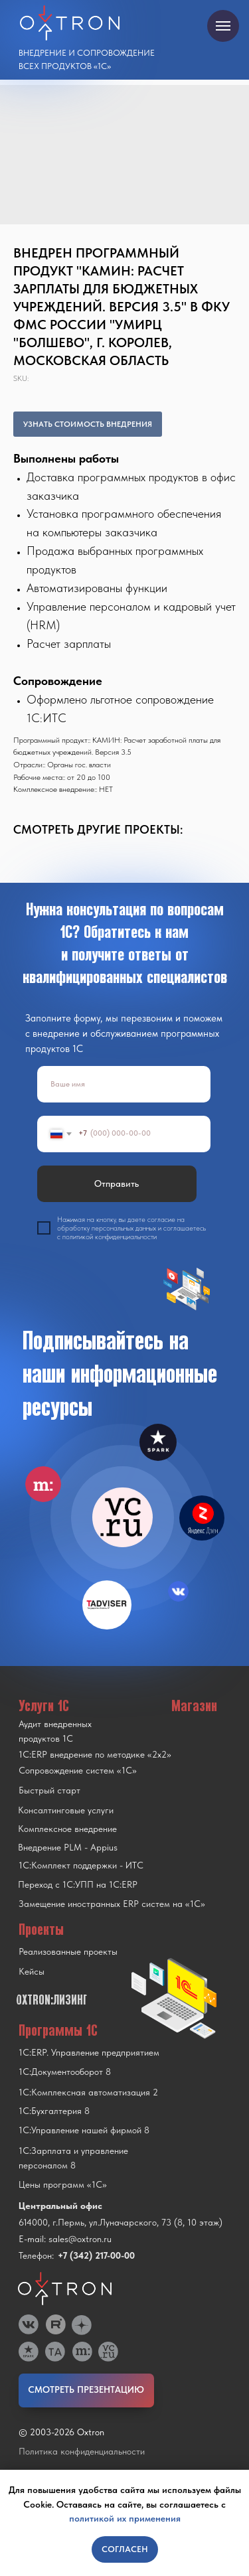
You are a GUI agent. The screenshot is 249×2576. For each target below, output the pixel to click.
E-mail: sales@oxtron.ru (65, 2239)
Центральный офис (60, 2205)
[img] (122, 1517)
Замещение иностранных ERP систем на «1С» (112, 1903)
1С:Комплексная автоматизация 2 (88, 2092)
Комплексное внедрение (67, 1828)
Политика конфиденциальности (82, 2451)
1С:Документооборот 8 (65, 2071)
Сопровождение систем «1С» (78, 1770)
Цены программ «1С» (63, 2184)
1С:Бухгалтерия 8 (54, 2110)
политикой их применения (125, 2518)
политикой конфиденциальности (109, 1237)
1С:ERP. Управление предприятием (89, 2052)
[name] (123, 1084)
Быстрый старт (49, 1790)
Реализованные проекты (68, 1951)
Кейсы (31, 1971)
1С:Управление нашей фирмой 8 (84, 2130)
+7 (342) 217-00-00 (96, 2255)
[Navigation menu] (223, 26)
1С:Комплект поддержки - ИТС (81, 1865)
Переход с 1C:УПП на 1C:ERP (77, 1884)
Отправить (116, 1183)
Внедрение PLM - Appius (68, 1847)
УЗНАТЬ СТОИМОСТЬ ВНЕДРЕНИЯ (87, 424)
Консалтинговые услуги (66, 1810)
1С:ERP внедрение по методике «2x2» (95, 1754)
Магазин (194, 1705)
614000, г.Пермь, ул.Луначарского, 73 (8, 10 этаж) (120, 2222)
